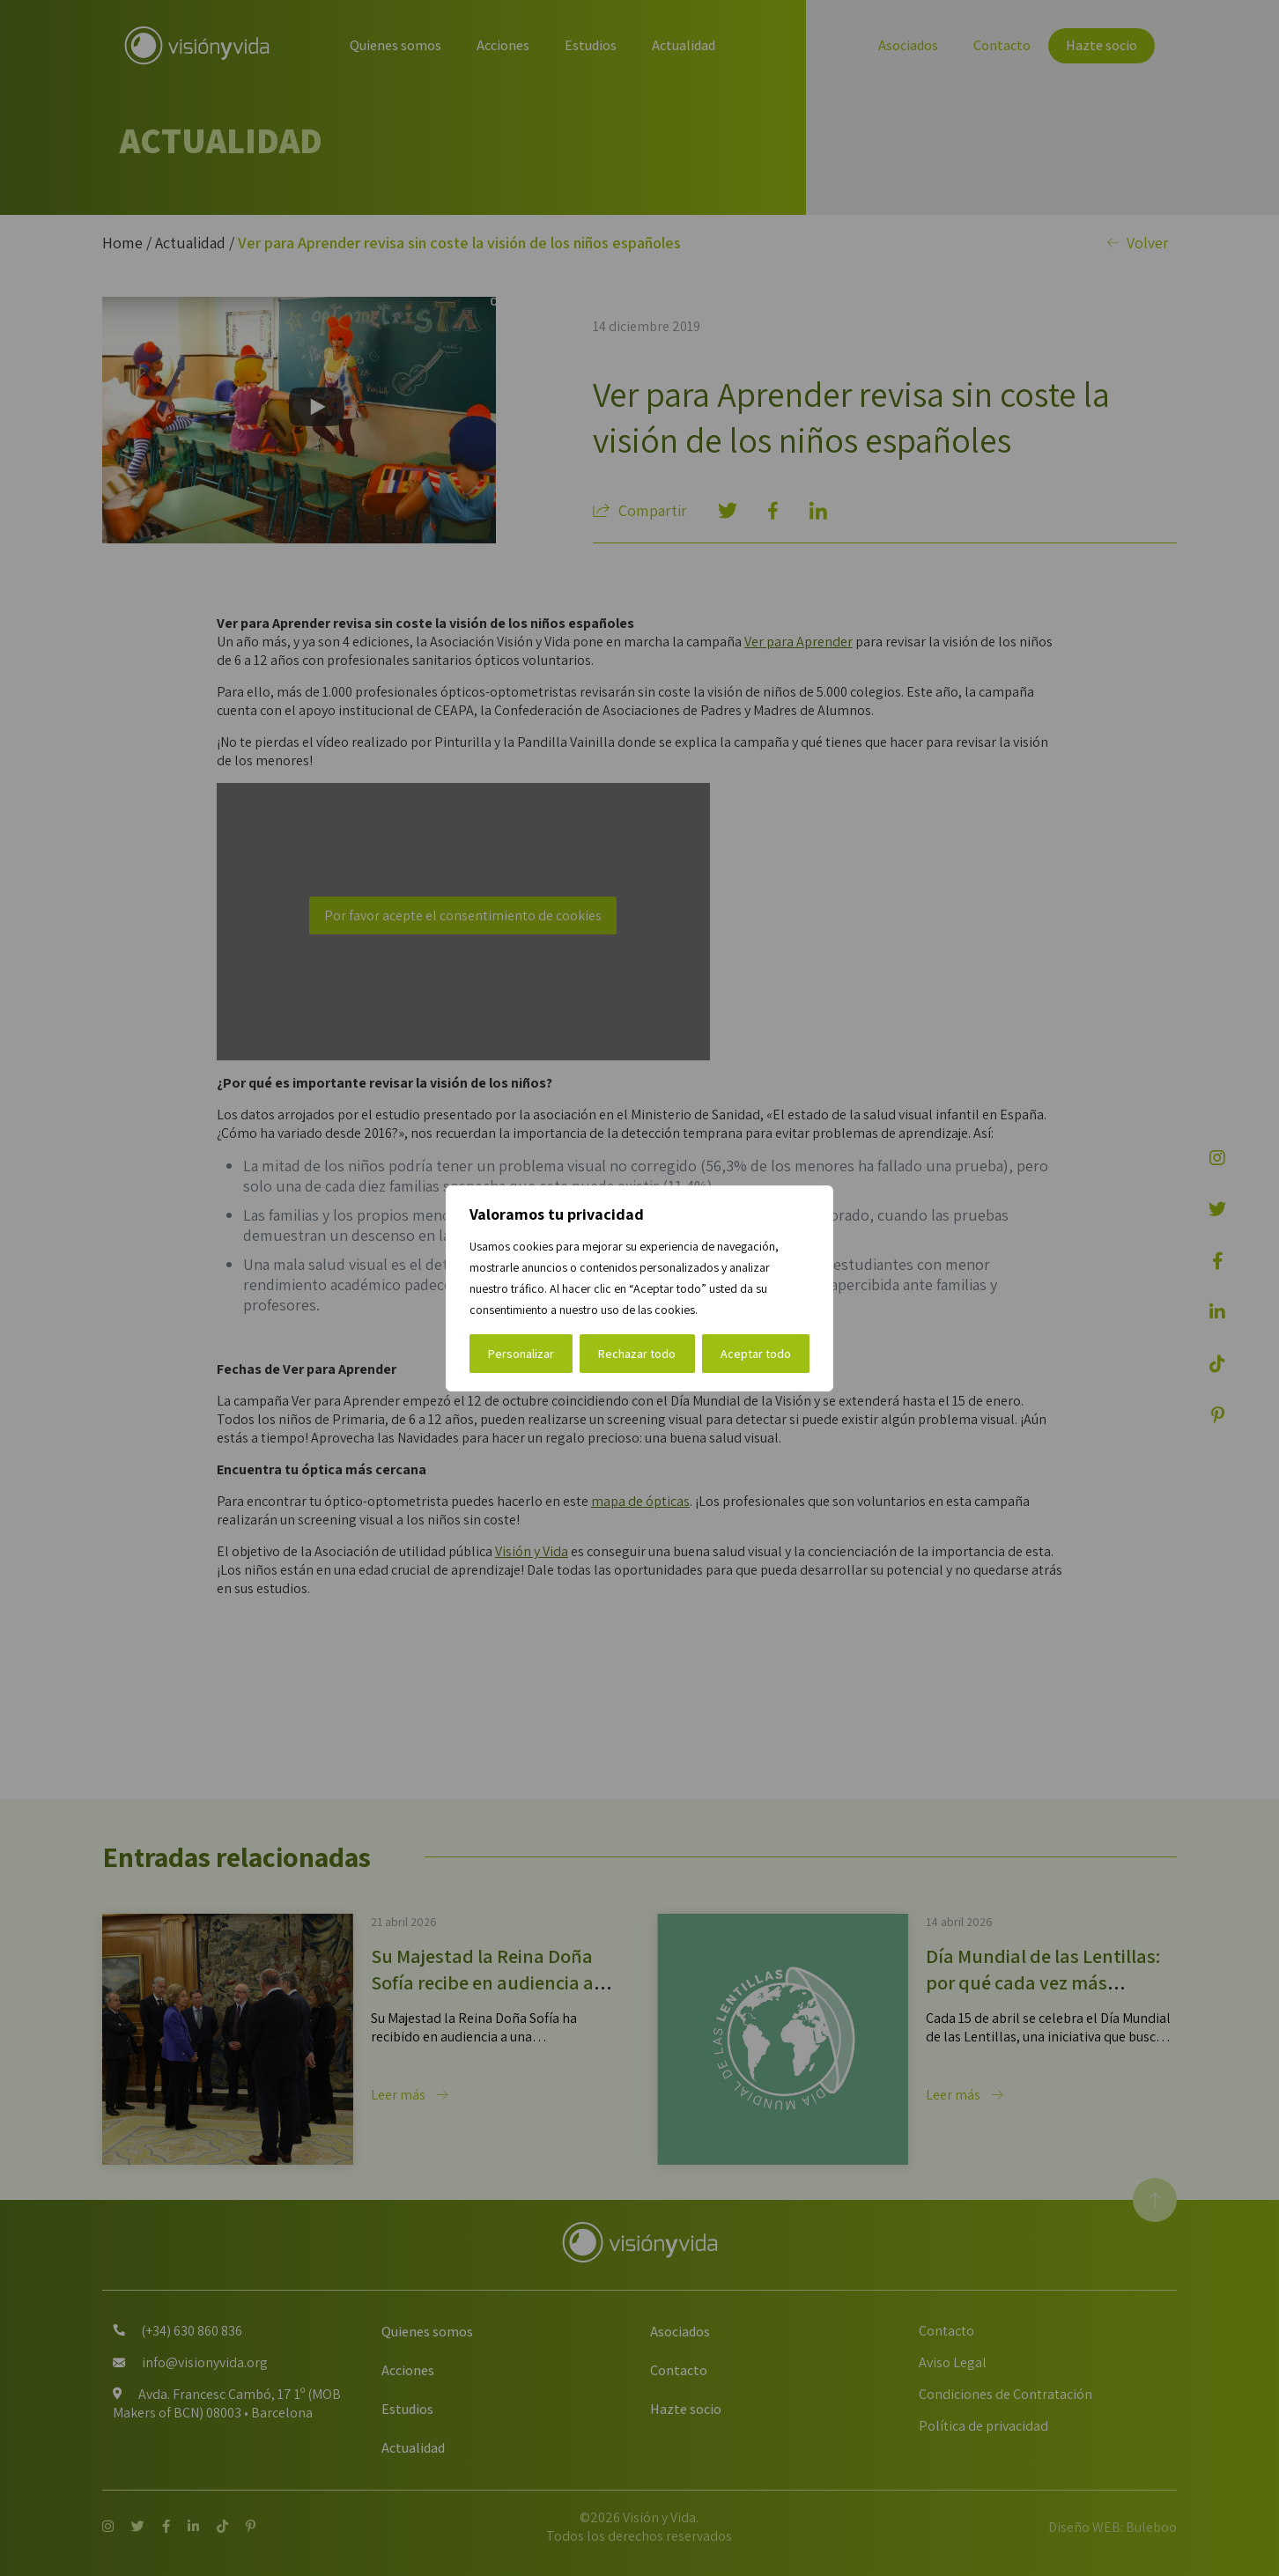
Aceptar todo (756, 1354)
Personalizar (521, 1354)
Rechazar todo (637, 1354)
